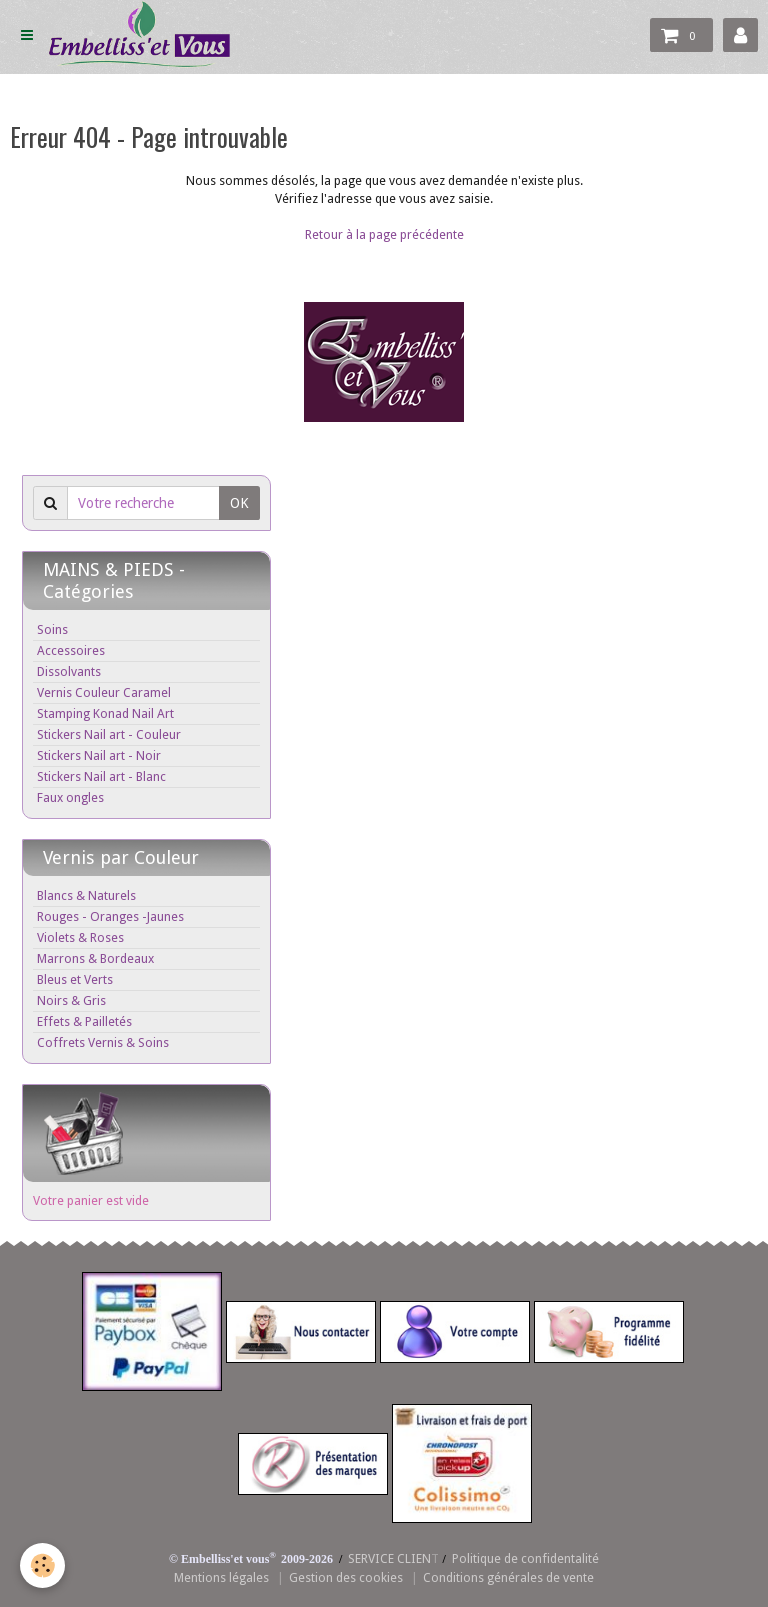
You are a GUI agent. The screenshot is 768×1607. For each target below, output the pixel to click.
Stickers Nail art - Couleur (109, 734)
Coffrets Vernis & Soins (103, 1042)
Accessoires (71, 650)
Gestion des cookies (346, 1577)
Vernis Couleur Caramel (104, 692)
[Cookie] (42, 1565)
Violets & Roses (80, 937)
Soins (52, 629)
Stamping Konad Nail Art (105, 713)
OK (239, 503)
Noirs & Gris (71, 1000)
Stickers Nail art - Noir (99, 755)
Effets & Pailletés (84, 1021)
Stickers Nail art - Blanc (101, 776)
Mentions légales (221, 1577)
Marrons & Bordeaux (95, 958)
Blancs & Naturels (86, 895)
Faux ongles (70, 797)
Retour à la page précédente (384, 234)
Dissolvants (69, 671)
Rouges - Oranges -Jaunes (110, 916)
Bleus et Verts (75, 979)
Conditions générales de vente (508, 1577)
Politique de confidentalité (525, 1558)
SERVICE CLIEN (389, 1558)
